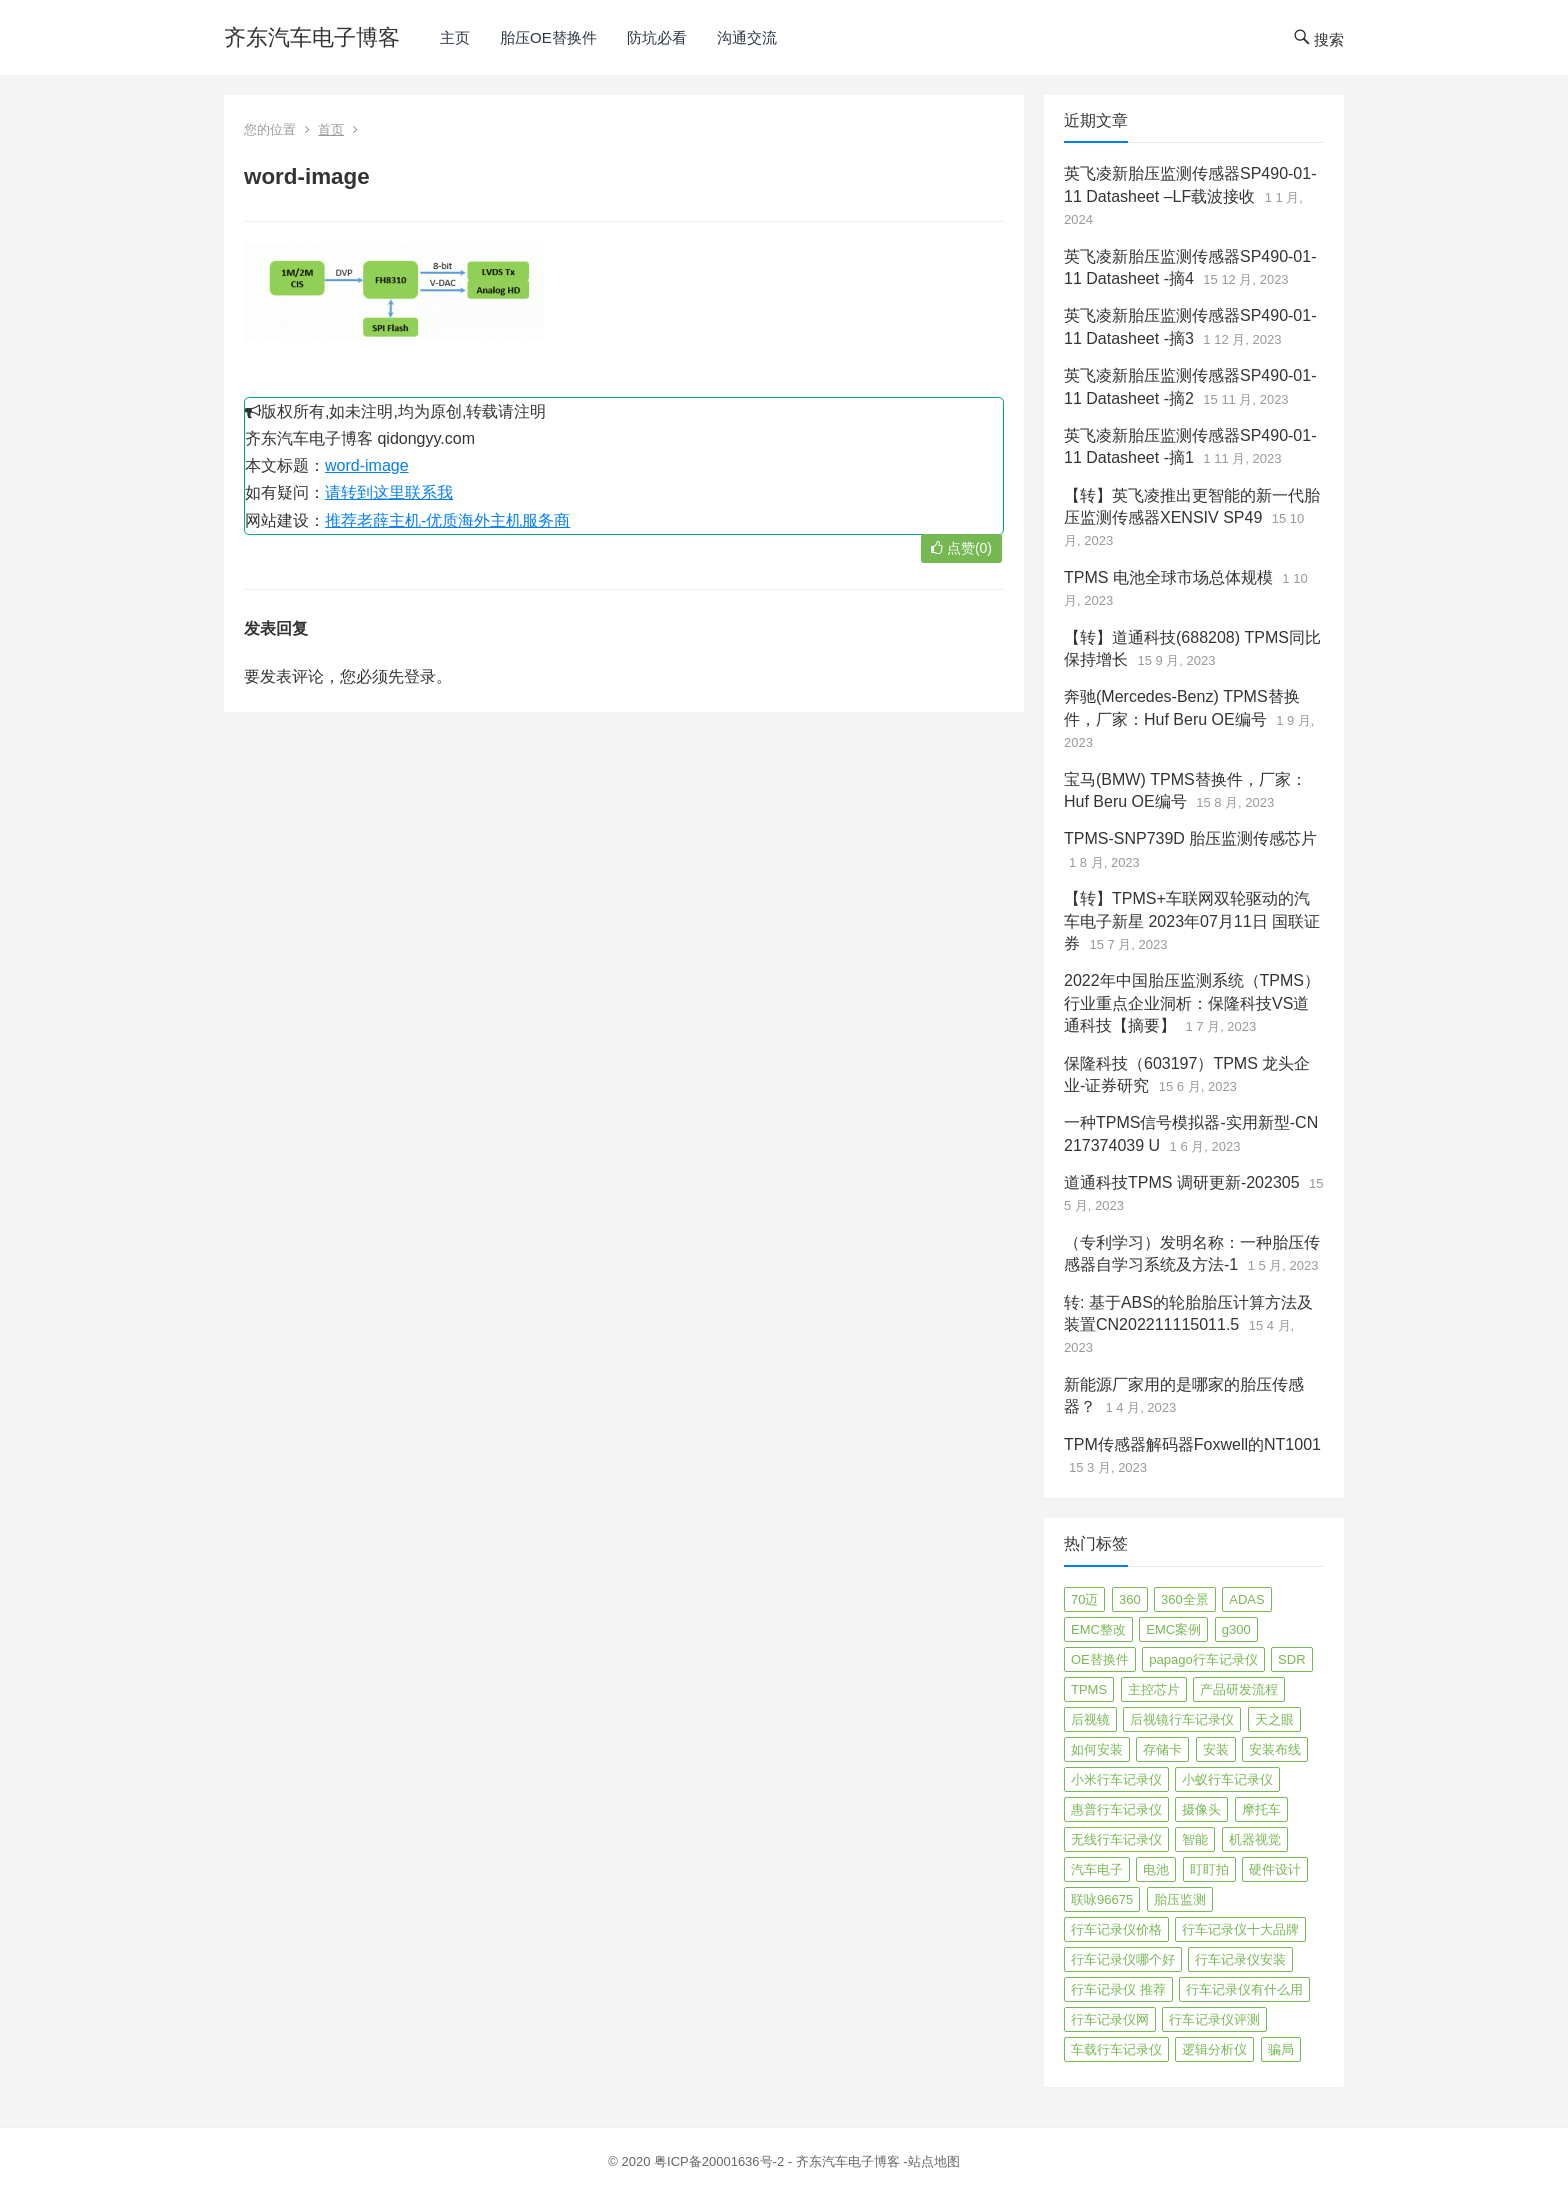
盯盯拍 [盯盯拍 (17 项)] (1209, 1869)
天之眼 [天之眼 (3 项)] (1274, 1719)
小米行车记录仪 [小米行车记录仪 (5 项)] (1116, 1779)
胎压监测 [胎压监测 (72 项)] (1180, 1899)
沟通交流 (747, 37)
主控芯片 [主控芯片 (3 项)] (1154, 1689)
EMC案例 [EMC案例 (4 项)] (1173, 1629)
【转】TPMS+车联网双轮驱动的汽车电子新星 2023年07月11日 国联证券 (1192, 921)
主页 (455, 37)
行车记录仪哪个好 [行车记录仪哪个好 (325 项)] (1123, 1959)
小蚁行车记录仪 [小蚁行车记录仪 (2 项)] (1227, 1779)
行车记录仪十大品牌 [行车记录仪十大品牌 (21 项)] (1240, 1929)
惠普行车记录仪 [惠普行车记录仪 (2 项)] (1116, 1809)
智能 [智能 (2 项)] (1195, 1839)
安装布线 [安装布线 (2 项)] (1275, 1749)
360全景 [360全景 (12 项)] (1185, 1599)
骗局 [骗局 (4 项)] (1281, 2049)
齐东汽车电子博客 (312, 37)
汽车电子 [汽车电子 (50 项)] (1097, 1869)
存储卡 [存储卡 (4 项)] (1162, 1749)
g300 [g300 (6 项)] (1236, 1629)
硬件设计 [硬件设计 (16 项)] (1275, 1869)
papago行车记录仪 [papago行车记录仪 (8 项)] (1203, 1659)
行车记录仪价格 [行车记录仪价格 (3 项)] (1116, 1929)
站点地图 (934, 2161)
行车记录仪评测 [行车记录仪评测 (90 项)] (1214, 2019)
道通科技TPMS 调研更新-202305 (1182, 1182)
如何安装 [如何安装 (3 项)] (1097, 1749)
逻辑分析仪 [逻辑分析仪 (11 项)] (1214, 2049)
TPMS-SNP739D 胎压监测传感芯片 (1190, 838)
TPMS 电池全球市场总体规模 (1168, 577)
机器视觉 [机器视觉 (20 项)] (1255, 1839)
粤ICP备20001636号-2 (721, 2161)
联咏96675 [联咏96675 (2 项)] (1102, 1899)
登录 (420, 676)
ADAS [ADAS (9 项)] (1246, 1599)
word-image (367, 465)
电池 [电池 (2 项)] (1156, 1869)
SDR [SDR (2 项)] (1291, 1659)
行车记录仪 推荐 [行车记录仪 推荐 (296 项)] (1118, 1989)
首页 (331, 129)
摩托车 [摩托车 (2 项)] (1261, 1809)
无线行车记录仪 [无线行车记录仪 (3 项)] (1116, 1839)
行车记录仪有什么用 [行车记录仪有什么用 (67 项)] (1244, 1989)
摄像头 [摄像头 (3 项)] (1201, 1809)
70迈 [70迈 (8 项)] (1084, 1599)
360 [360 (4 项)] (1130, 1599)
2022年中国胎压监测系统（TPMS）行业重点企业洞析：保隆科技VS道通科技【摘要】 (1192, 1003)
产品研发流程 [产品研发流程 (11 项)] (1239, 1689)
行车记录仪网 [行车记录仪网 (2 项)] (1110, 2019)
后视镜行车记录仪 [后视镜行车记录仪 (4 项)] (1182, 1719)
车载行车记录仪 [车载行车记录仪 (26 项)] (1116, 2049)
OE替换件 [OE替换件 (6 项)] (1100, 1659)
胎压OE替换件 (548, 37)
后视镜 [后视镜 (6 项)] (1090, 1719)
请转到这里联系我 (389, 492)
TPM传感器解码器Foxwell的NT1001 (1192, 1444)
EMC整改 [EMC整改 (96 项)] (1098, 1629)
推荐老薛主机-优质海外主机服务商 (447, 520)
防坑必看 (657, 37)
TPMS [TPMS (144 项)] (1089, 1689)
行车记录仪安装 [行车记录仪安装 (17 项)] (1240, 1959)
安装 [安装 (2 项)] (1216, 1749)
